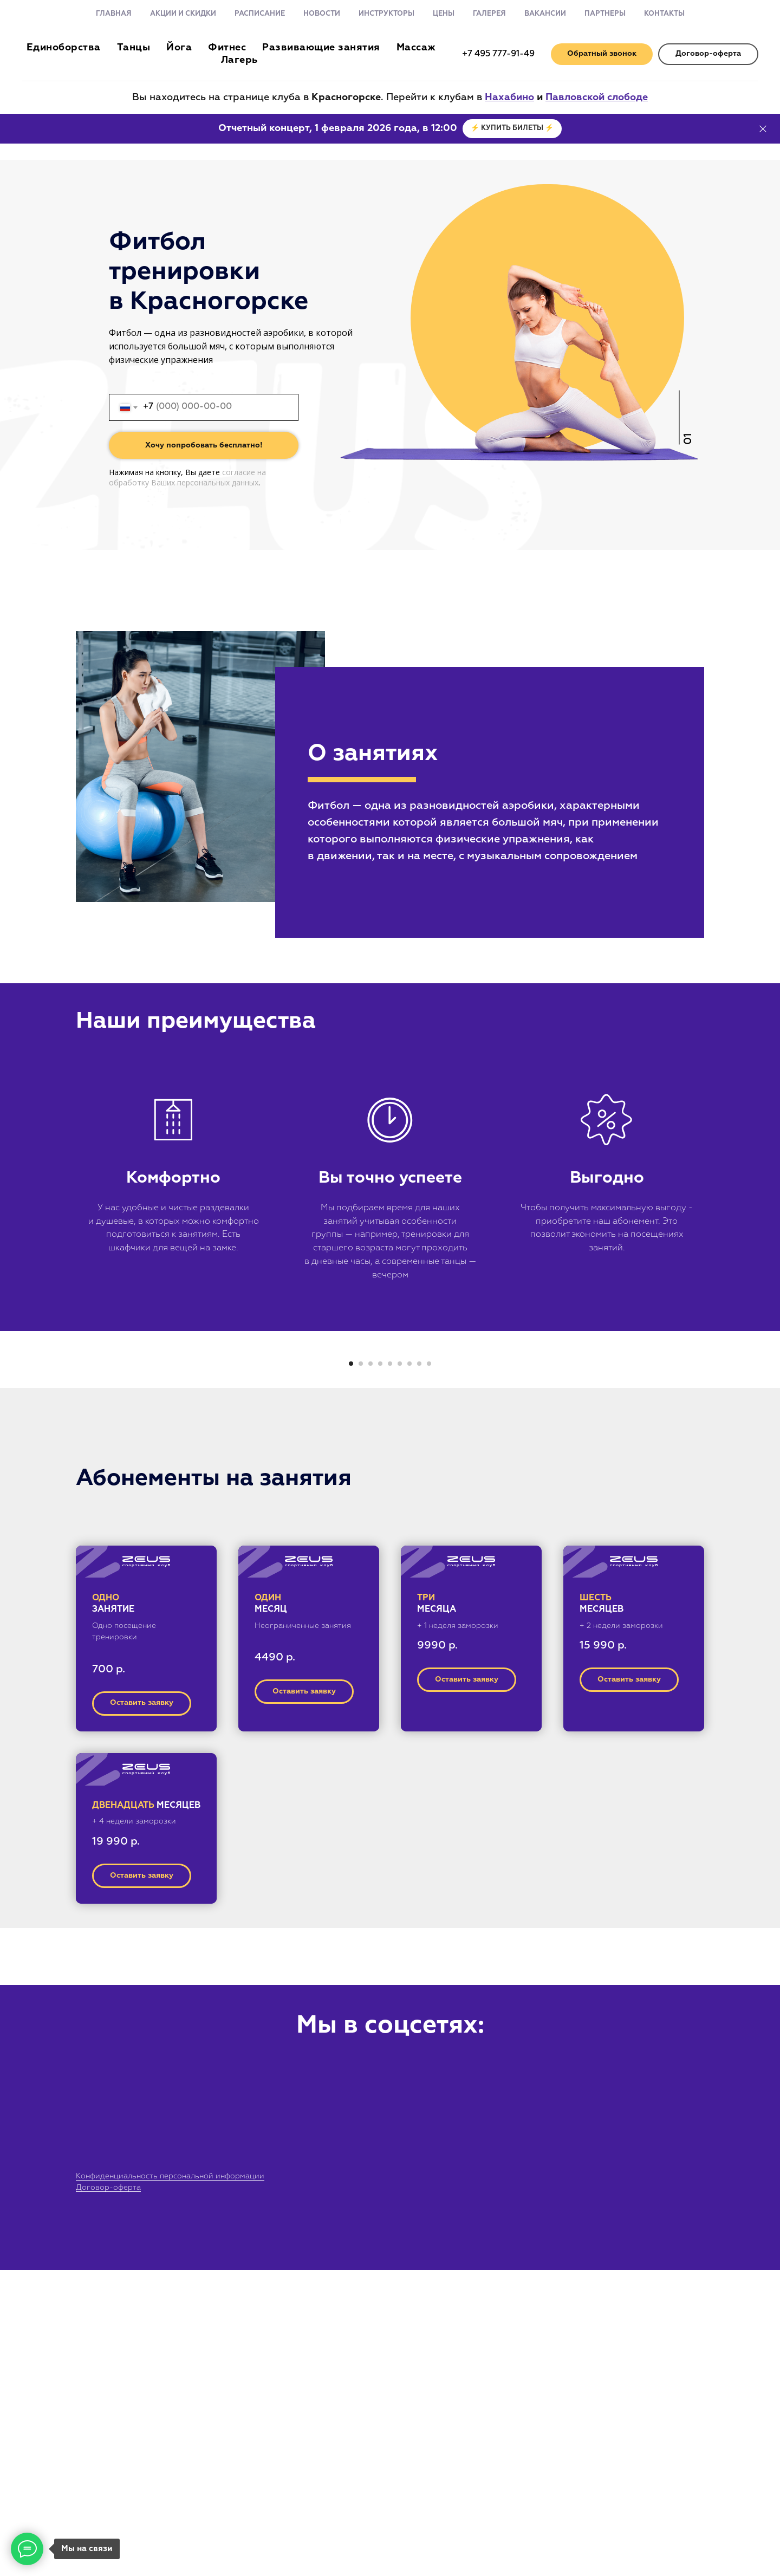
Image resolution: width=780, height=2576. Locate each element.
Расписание (260, 13)
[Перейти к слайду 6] (400, 1670)
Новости (321, 13)
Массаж (416, 48)
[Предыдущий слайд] (211, 1518)
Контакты (664, 13)
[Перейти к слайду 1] (351, 1670)
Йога (179, 48)
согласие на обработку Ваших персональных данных (187, 477)
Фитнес (227, 48)
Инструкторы (386, 13)
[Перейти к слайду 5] (390, 1670)
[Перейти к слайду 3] (370, 1670)
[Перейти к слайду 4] (380, 1670)
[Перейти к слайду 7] (409, 1670)
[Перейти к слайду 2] (361, 1670)
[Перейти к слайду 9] (429, 1670)
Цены (443, 13)
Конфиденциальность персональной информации (170, 2482)
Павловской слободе (596, 97)
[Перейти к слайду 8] (419, 1670)
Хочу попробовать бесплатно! (204, 445)
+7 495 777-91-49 (498, 54)
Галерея (489, 13)
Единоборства (64, 48)
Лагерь (239, 60)
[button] (602, 54)
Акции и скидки (183, 13)
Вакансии (545, 13)
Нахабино (509, 97)
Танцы (134, 48)
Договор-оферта (108, 2493)
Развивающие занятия (321, 48)
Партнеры (605, 13)
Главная (114, 13)
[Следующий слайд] (569, 1518)
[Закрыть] (763, 128)
